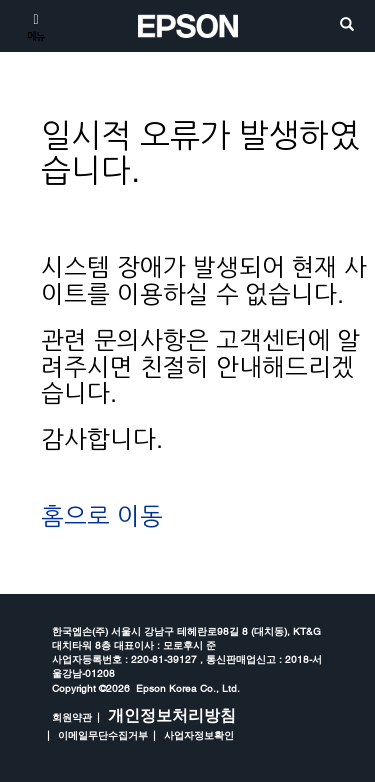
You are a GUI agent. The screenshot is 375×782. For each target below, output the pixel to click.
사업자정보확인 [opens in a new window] (199, 735)
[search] (347, 25)
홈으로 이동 (102, 516)
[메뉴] (36, 26)
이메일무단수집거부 (103, 735)
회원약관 (72, 717)
